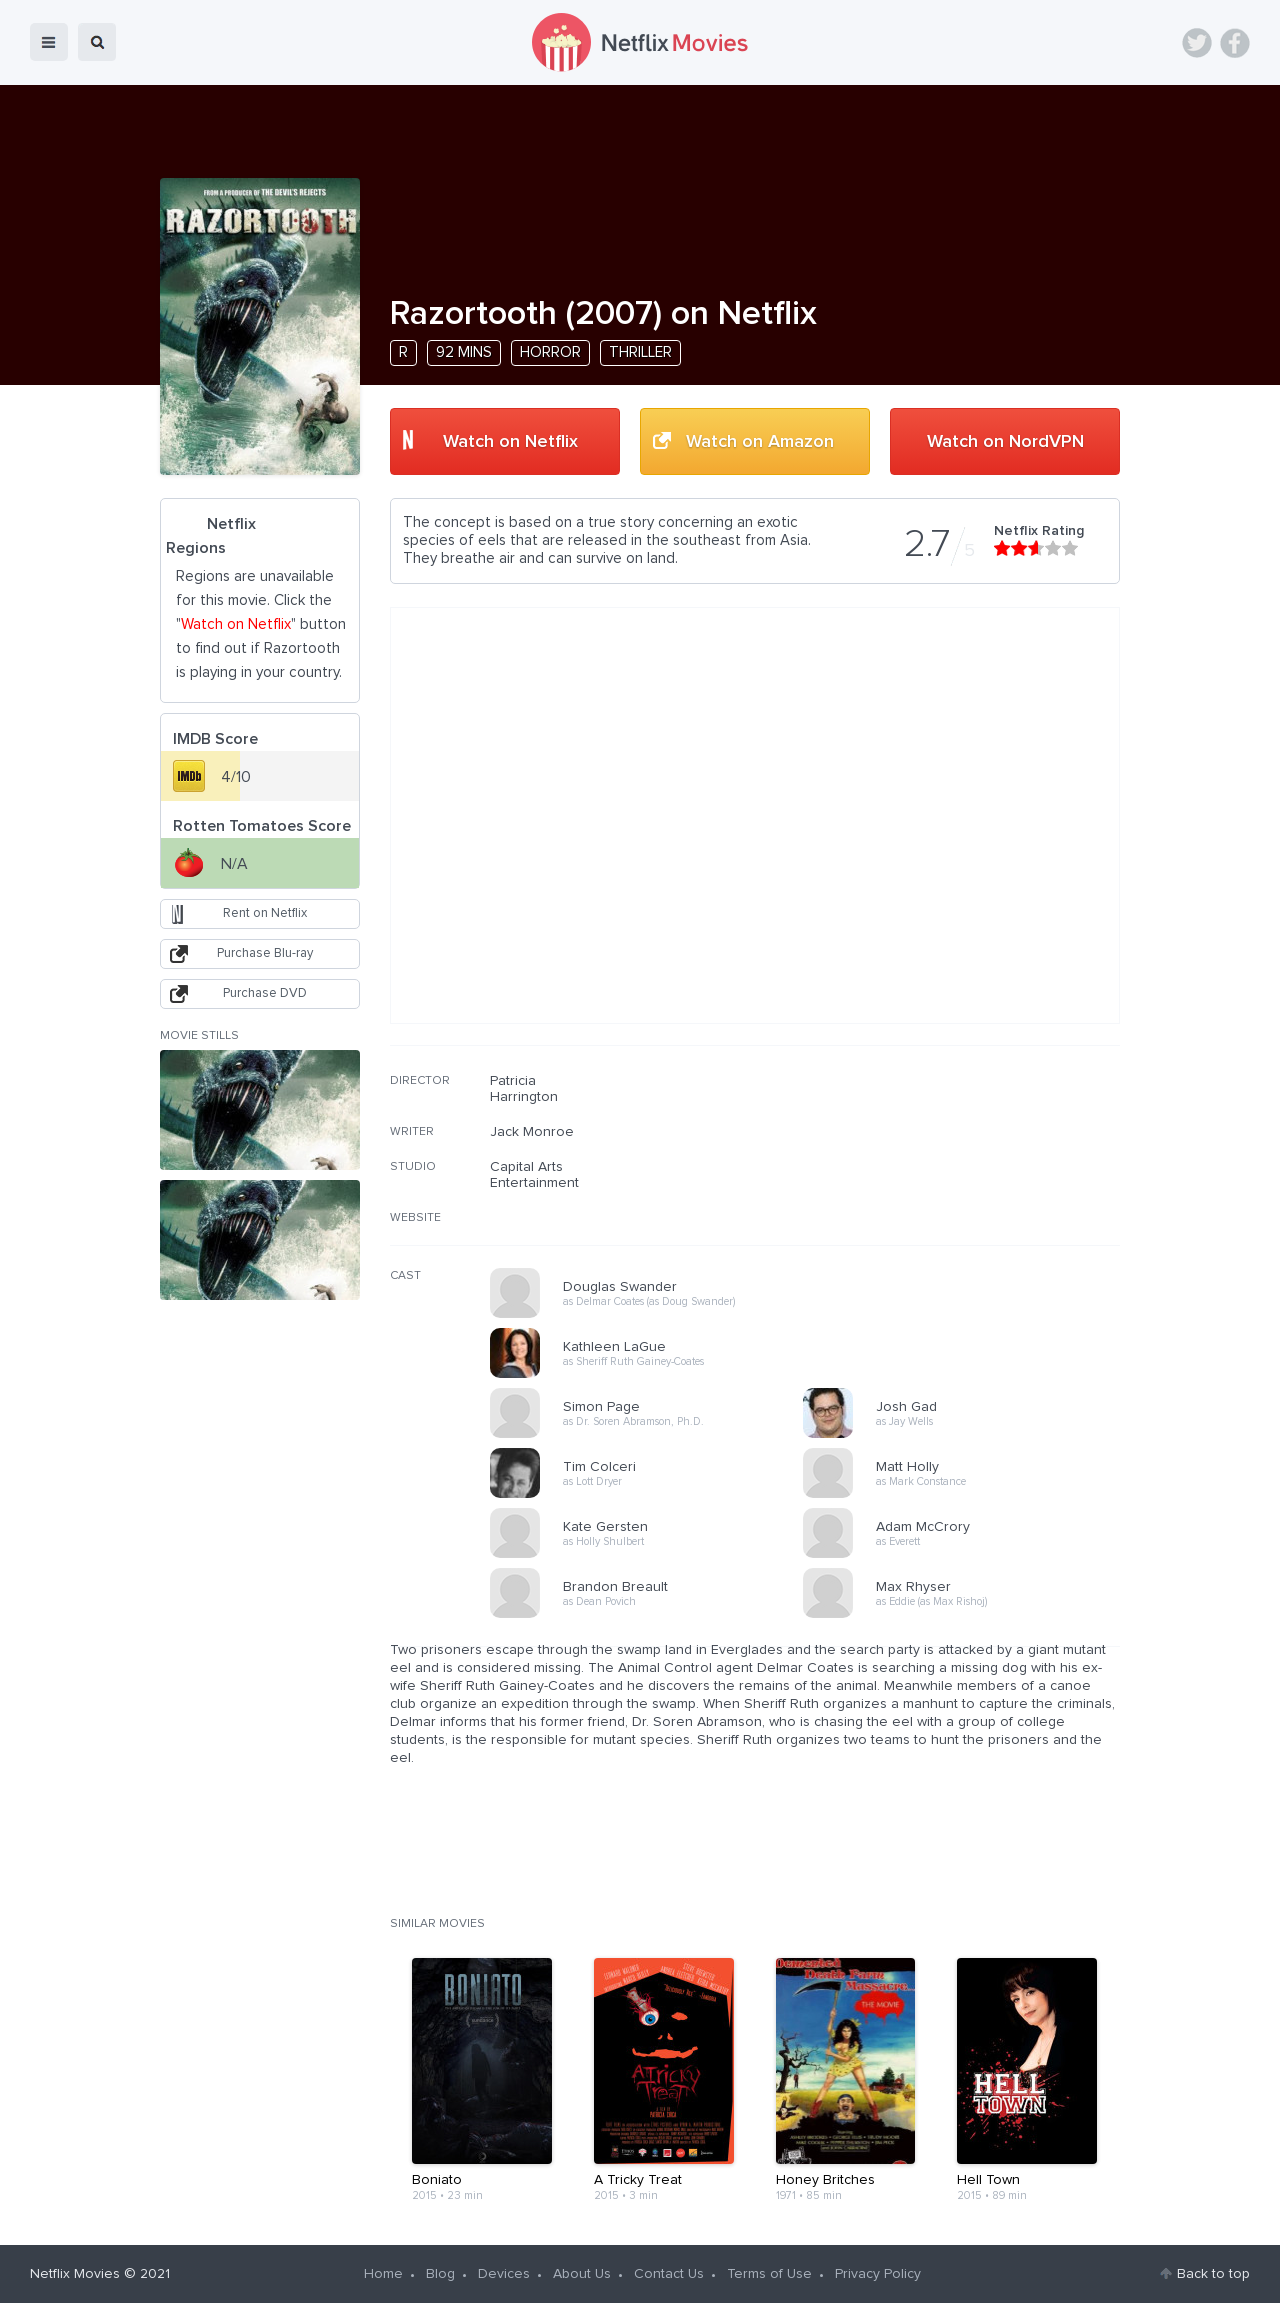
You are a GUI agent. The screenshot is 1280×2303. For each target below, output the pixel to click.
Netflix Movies (75, 2274)
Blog (440, 2274)
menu (49, 42)
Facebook (1235, 43)
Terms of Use (769, 2274)
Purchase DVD (265, 993)
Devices (504, 2274)
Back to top (1213, 2274)
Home (383, 2274)
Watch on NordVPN (1005, 442)
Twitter (1197, 43)
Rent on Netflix (265, 913)
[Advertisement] (970, 1201)
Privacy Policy (878, 2274)
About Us (582, 2274)
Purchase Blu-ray (265, 953)
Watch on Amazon (760, 442)
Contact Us (669, 2274)
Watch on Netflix (510, 442)
